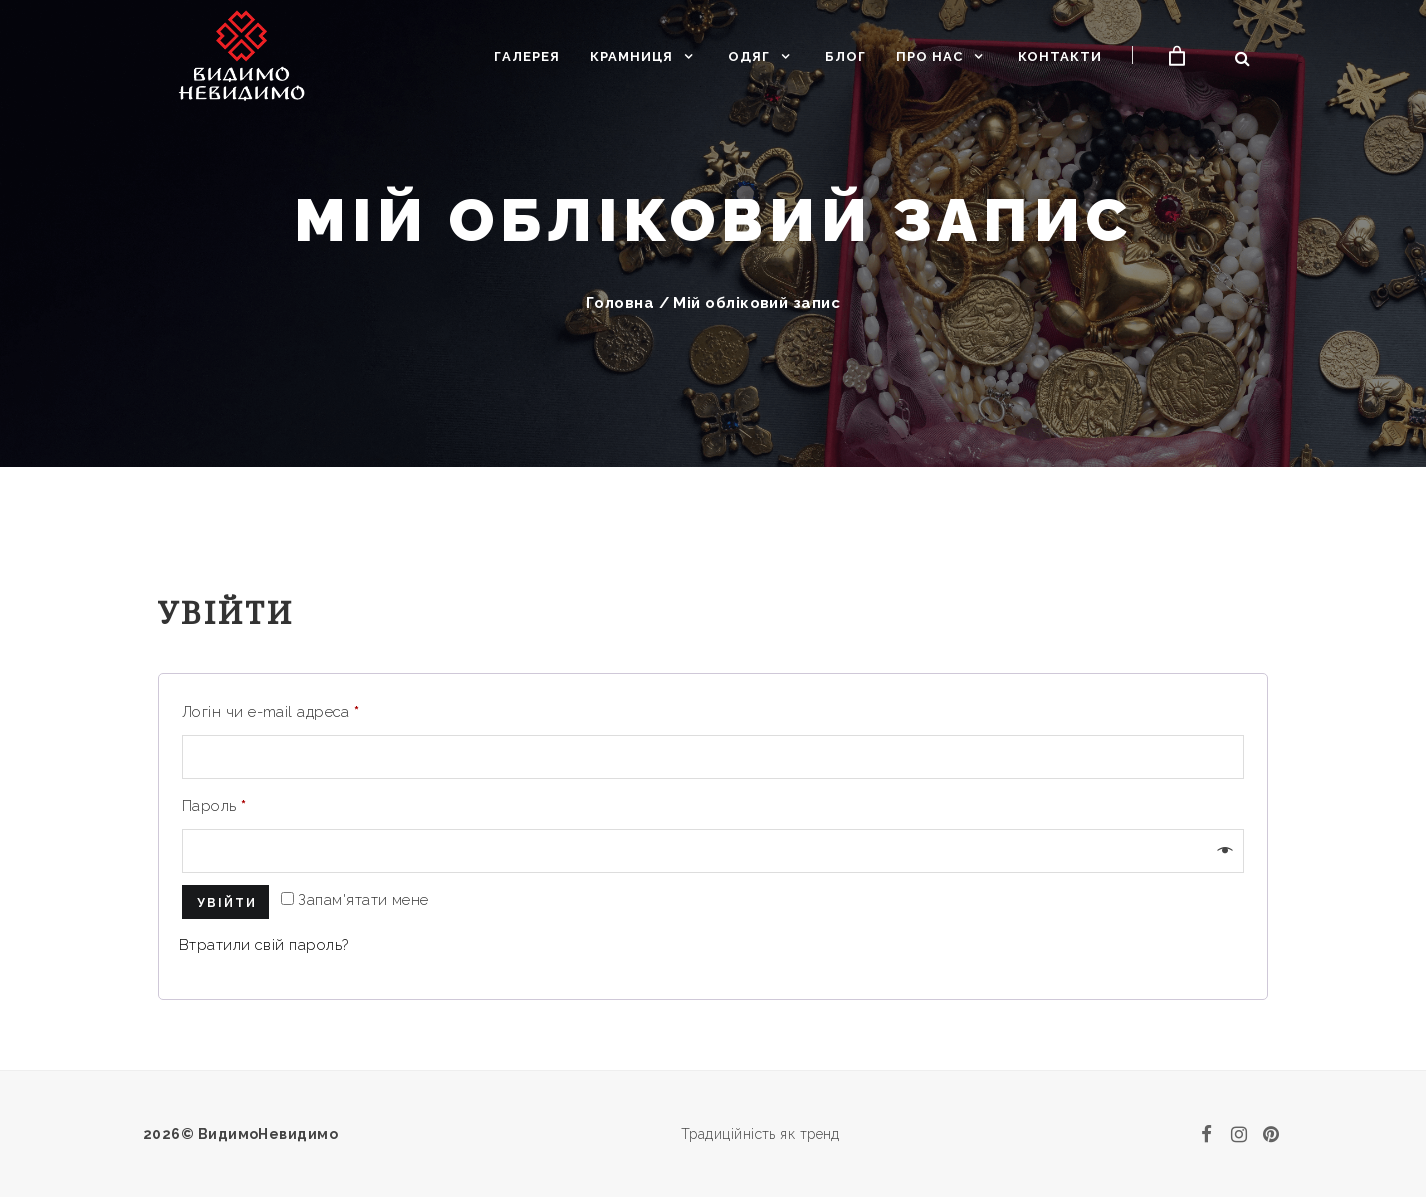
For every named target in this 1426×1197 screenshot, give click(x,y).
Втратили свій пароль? (263, 945)
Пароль (214, 806)
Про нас (929, 56)
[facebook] (1207, 1134)
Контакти (1060, 56)
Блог (845, 56)
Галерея (527, 56)
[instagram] (1239, 1134)
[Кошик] (1177, 56)
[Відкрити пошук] (1242, 58)
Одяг (749, 56)
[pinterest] (1271, 1134)
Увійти (227, 903)
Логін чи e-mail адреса (271, 712)
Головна (620, 303)
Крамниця (631, 56)
